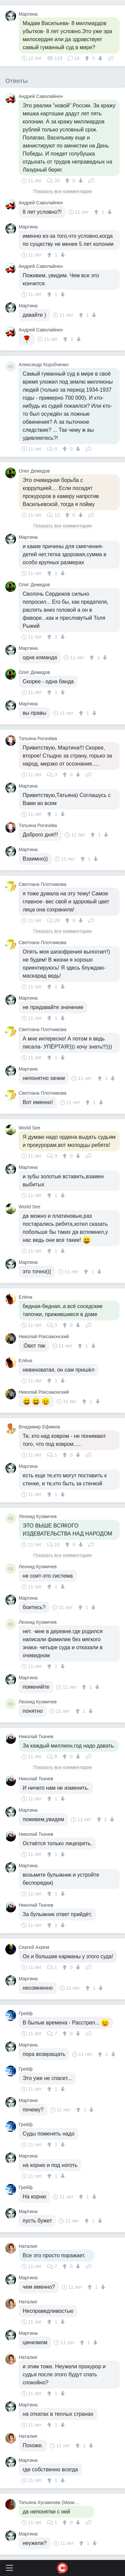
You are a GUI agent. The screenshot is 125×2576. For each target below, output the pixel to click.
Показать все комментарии (62, 191)
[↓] (99, 58)
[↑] (88, 58)
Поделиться (111, 57)
